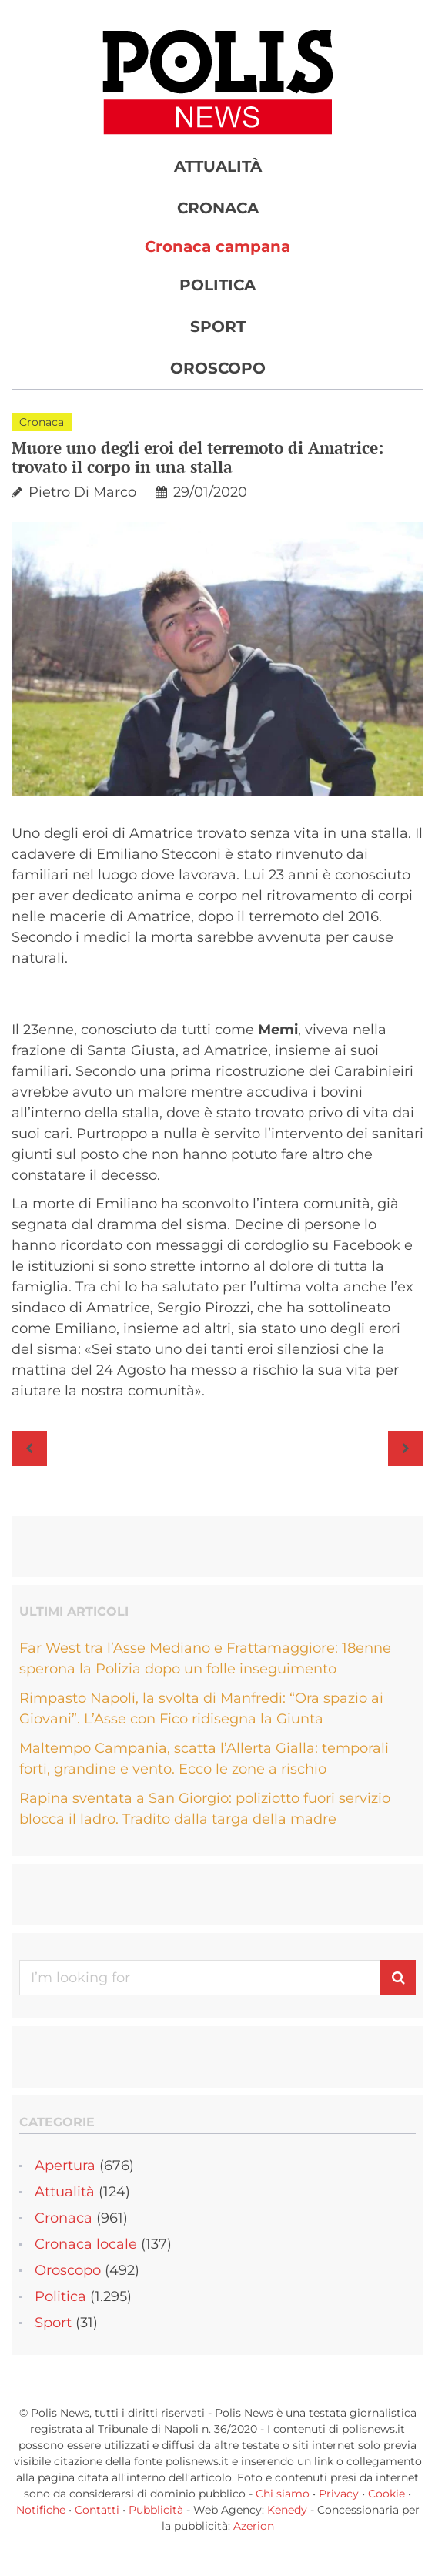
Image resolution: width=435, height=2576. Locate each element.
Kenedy (287, 2510)
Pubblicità (156, 2510)
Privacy (339, 2494)
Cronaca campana (217, 246)
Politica (217, 285)
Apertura (65, 2165)
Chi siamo (283, 2494)
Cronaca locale (86, 2244)
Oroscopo (218, 368)
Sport (218, 326)
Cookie (386, 2494)
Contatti (97, 2510)
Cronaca (218, 208)
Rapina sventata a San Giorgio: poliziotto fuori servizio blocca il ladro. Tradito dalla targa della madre (204, 1808)
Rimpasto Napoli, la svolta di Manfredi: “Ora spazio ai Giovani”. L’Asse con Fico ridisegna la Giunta (201, 1708)
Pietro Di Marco (82, 492)
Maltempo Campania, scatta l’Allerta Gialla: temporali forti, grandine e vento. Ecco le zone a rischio (204, 1758)
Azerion (253, 2526)
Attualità (218, 166)
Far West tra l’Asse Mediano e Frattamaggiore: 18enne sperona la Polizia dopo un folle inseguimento (205, 1658)
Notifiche (40, 2510)
